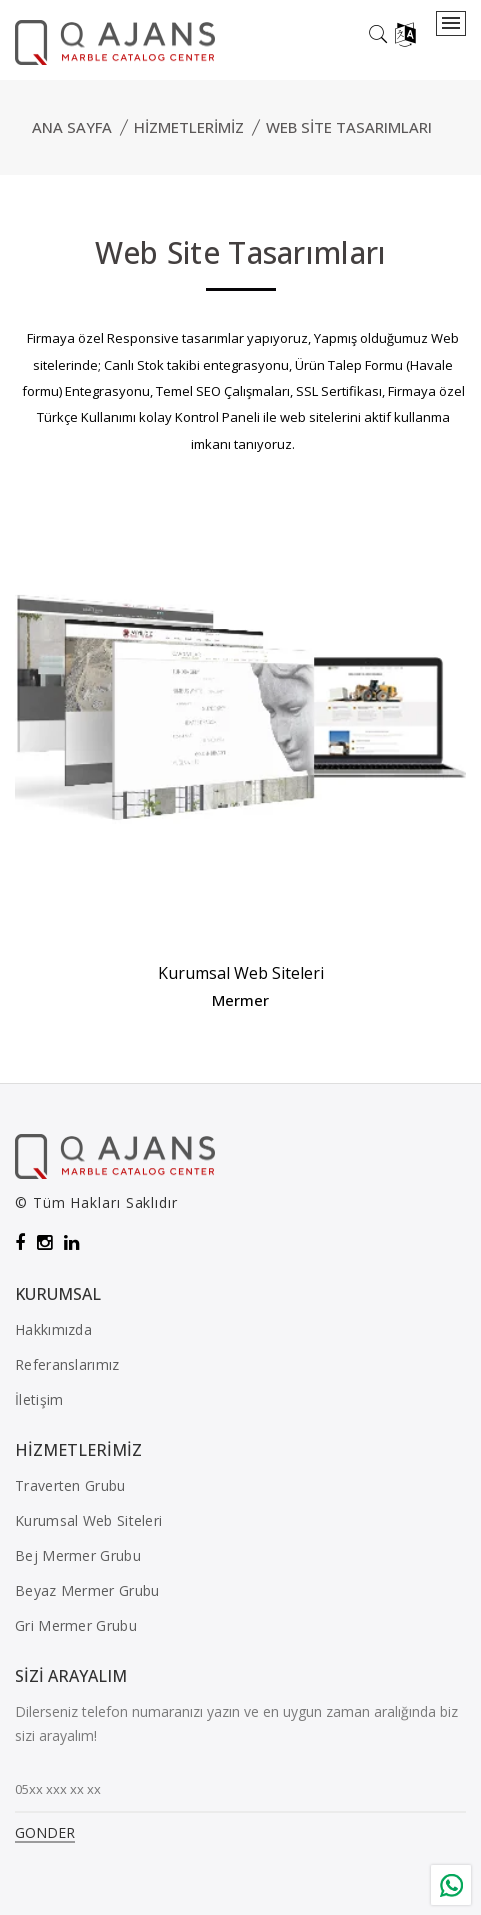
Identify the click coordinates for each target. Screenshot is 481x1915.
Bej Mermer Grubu (78, 1555)
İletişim (39, 1399)
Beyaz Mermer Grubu (87, 1590)
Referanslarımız (67, 1364)
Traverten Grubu (70, 1485)
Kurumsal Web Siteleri (241, 973)
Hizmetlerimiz (189, 127)
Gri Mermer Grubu (76, 1625)
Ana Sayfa (72, 127)
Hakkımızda (53, 1329)
